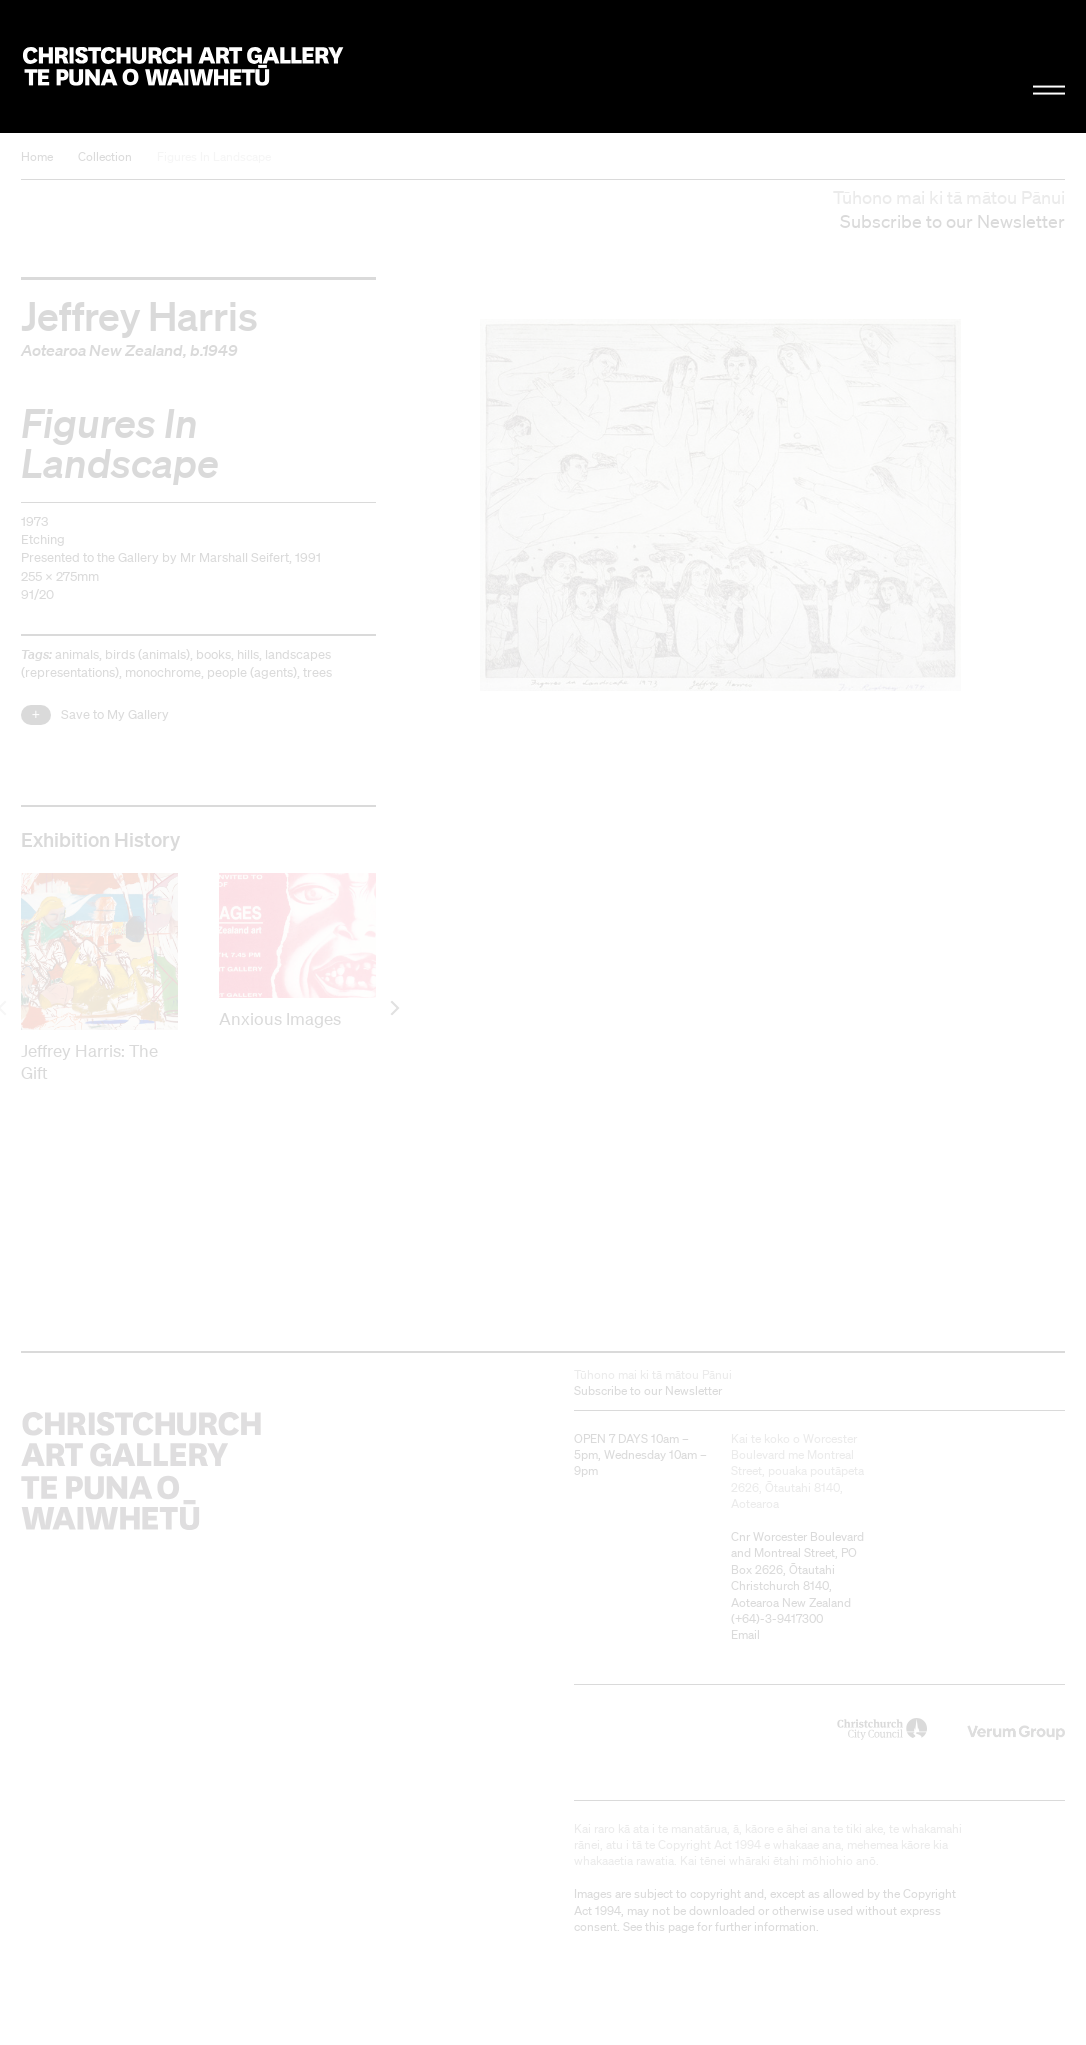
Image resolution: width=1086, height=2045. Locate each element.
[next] (393, 1008)
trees (317, 672)
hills (248, 654)
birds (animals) (147, 654)
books (213, 654)
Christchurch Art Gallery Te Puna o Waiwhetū (183, 66)
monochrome (163, 672)
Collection (105, 156)
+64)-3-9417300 (779, 1618)
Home (37, 156)
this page (669, 1926)
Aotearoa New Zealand (102, 350)
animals (77, 654)
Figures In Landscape (214, 156)
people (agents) (252, 672)
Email (745, 1634)
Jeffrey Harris (139, 315)
